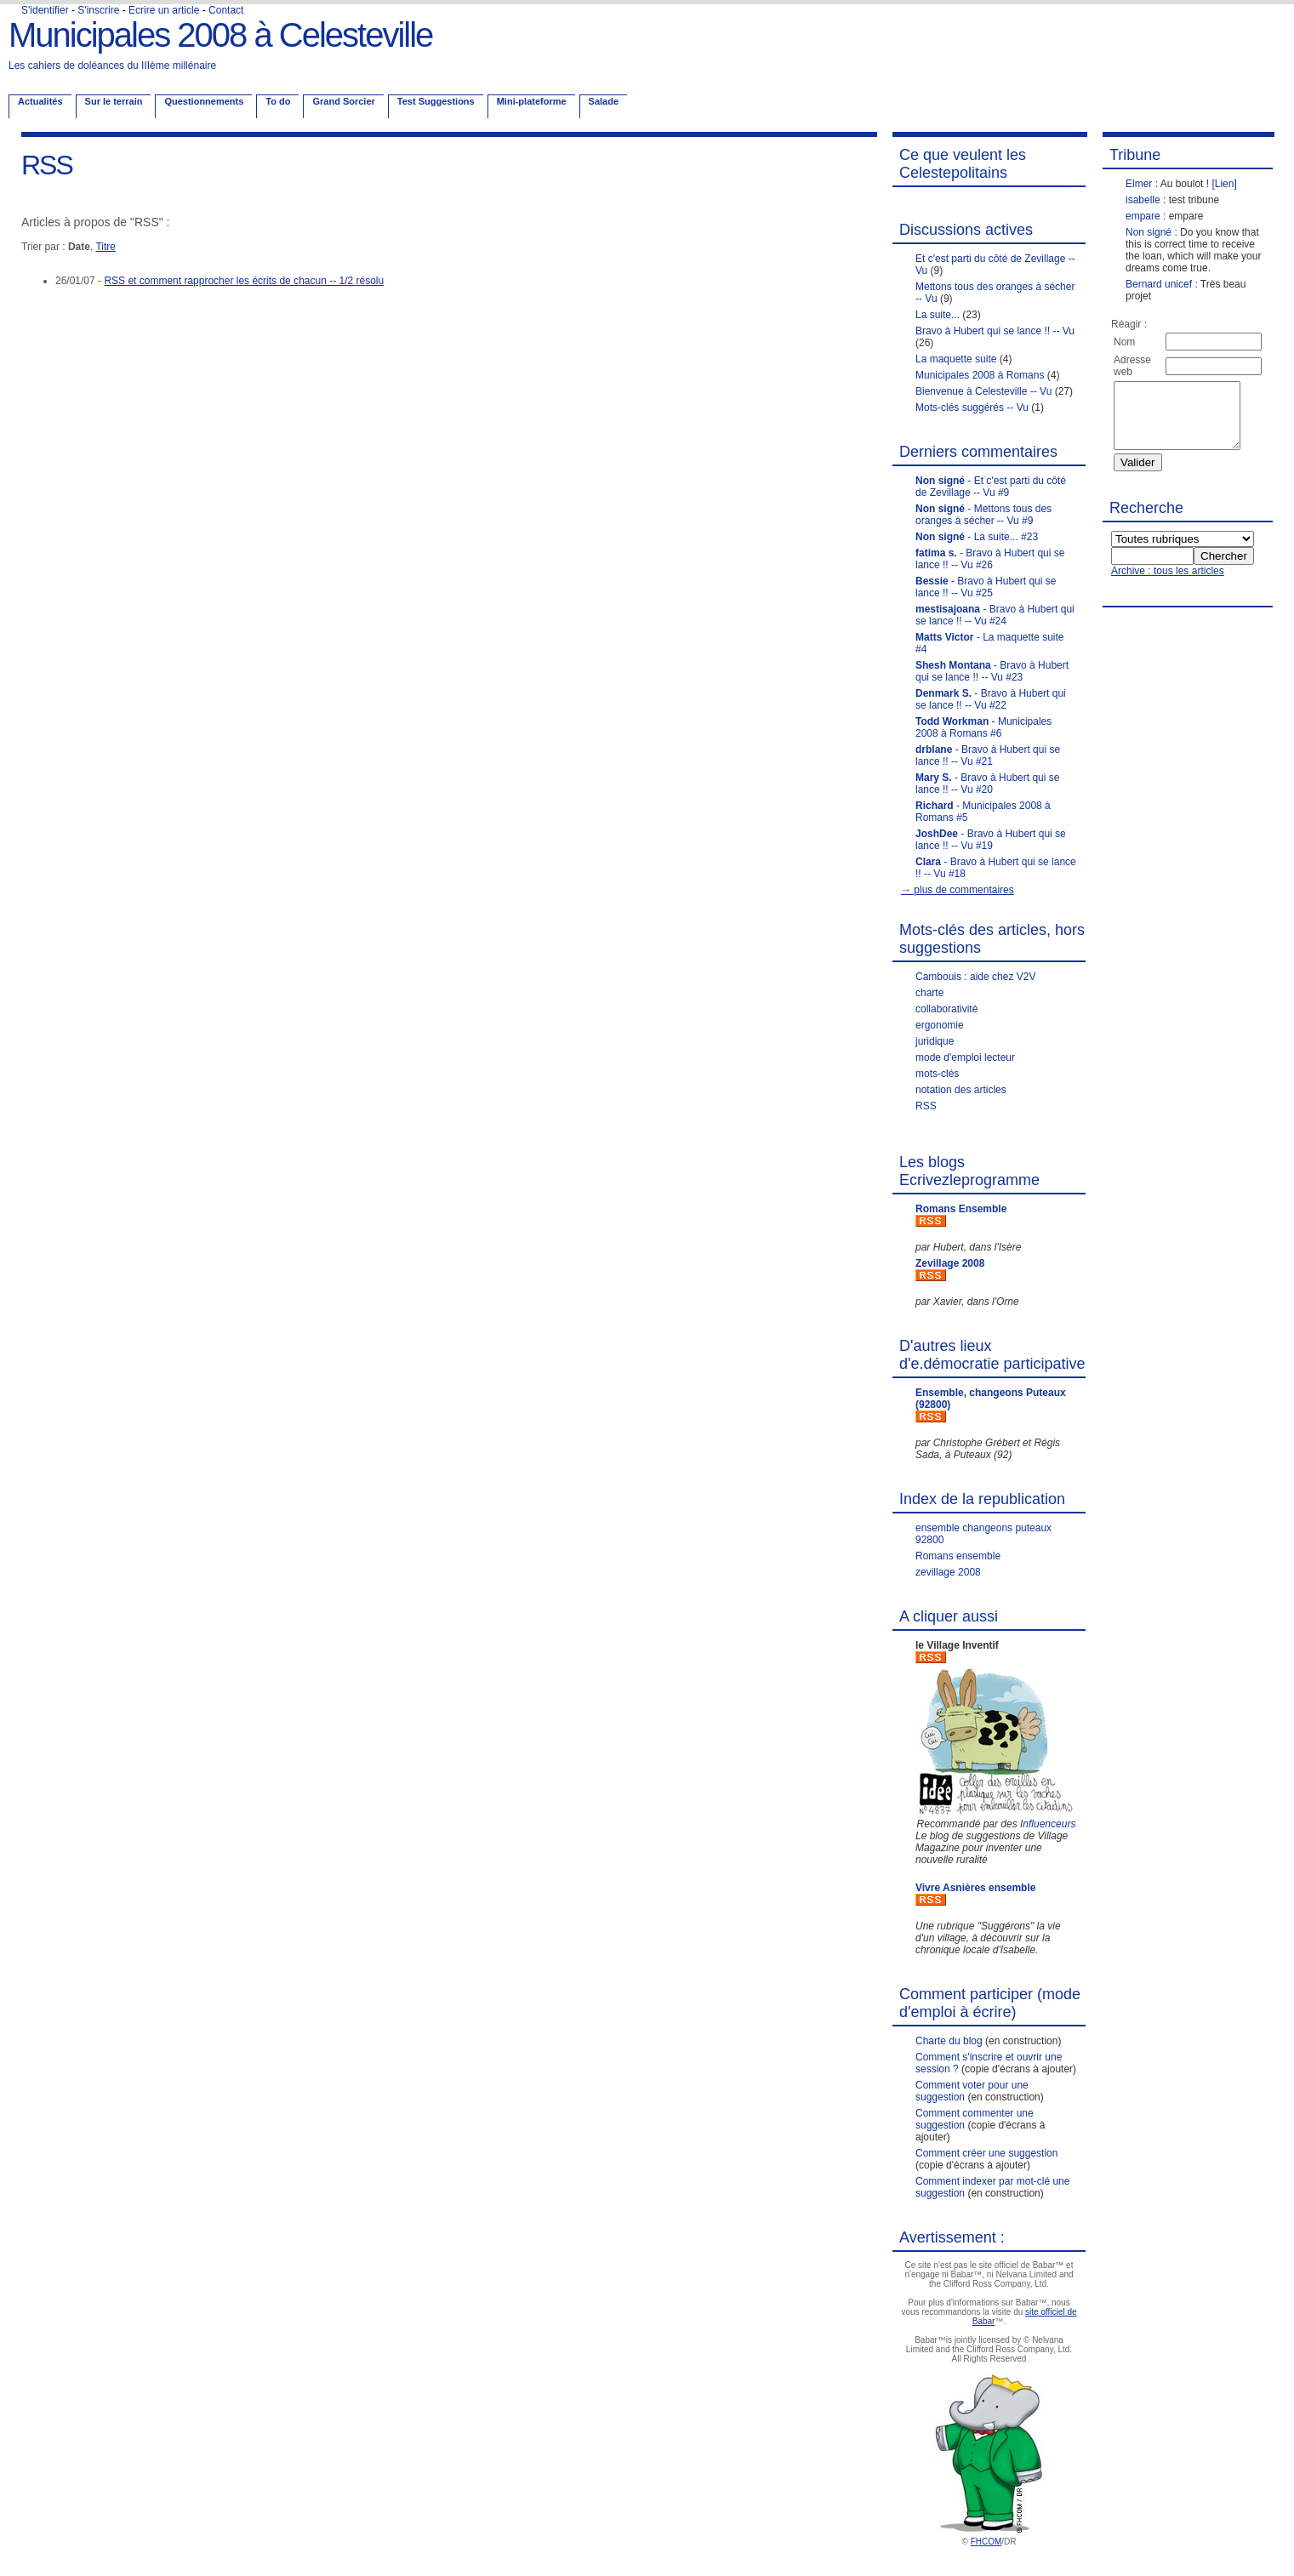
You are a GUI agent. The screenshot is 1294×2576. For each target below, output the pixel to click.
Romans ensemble (957, 1556)
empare (1143, 216)
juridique (934, 1041)
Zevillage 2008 (949, 1263)
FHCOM (986, 2541)
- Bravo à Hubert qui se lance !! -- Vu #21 (987, 755)
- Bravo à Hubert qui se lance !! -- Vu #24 (995, 615)
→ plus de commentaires (957, 890)
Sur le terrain (114, 101)
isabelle (1143, 200)
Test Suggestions (436, 101)
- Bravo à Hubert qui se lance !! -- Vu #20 (987, 783)
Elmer (1139, 184)
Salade (603, 101)
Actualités (40, 101)
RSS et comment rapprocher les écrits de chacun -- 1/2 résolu (244, 281)
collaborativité (946, 1009)
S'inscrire (98, 10)
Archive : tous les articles (1167, 584)
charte (929, 993)
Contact (225, 10)
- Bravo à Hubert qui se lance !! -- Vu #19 (990, 840)
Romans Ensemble (960, 1209)
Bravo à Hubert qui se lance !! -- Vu (995, 331)
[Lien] (1223, 184)
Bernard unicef (1159, 284)
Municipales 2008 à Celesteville (220, 35)
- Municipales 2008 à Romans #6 (983, 727)
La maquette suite (955, 359)
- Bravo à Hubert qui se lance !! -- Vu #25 (985, 587)
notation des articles (960, 1090)
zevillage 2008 (948, 1572)
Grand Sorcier (343, 101)
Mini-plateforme (532, 101)
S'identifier (45, 10)
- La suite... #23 (976, 537)
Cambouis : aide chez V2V (975, 977)
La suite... (937, 315)
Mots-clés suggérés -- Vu (972, 407)
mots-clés (937, 1074)
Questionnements (203, 101)
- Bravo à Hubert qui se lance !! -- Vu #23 (992, 671)
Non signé (1148, 232)
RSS (926, 1106)
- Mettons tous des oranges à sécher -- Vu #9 (983, 515)
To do (277, 101)
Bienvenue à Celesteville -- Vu (983, 391)
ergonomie (939, 1025)
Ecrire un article (163, 10)
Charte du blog (949, 2041)
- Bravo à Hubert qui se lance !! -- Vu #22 (990, 699)
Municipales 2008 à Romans (979, 375)
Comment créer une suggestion (986, 2153)
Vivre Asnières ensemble (975, 1888)
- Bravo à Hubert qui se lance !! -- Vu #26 (989, 559)
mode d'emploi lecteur (965, 1057)
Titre (105, 247)
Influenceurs (1047, 1824)
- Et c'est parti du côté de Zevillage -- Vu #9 (990, 487)
